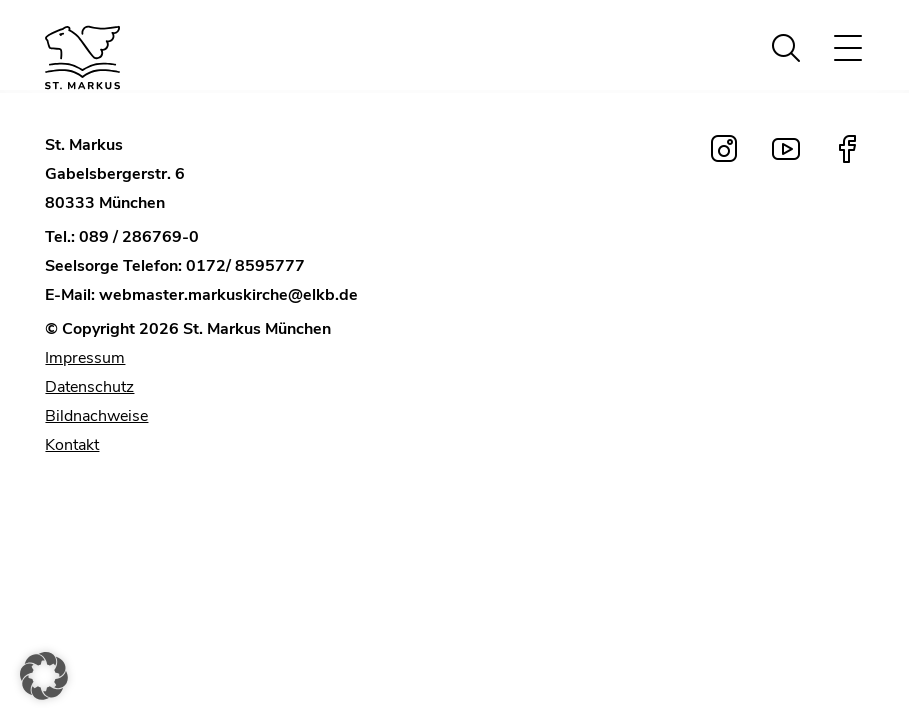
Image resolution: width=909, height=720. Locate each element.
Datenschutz (89, 387)
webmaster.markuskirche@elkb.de (228, 295)
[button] (44, 676)
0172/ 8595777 (245, 266)
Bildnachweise (96, 416)
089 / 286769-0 (139, 237)
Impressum (85, 358)
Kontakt (72, 445)
